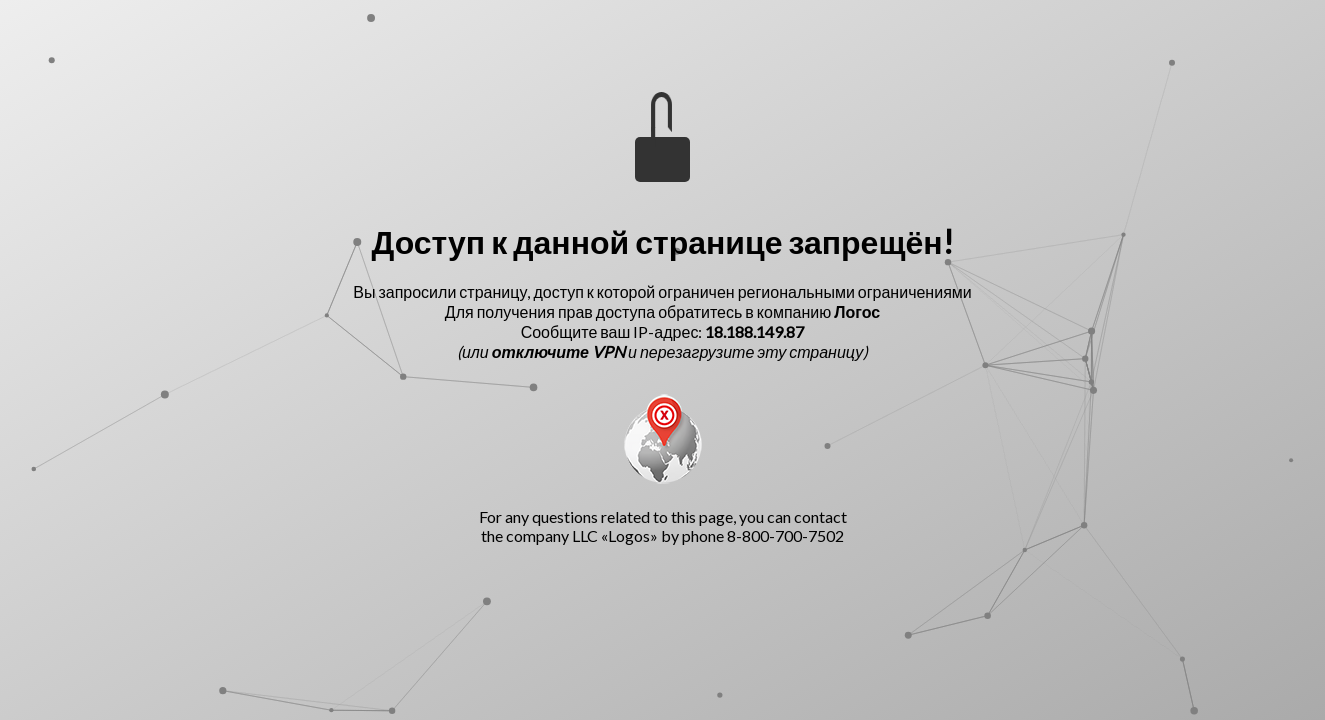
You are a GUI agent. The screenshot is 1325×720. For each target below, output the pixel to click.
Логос (857, 311)
